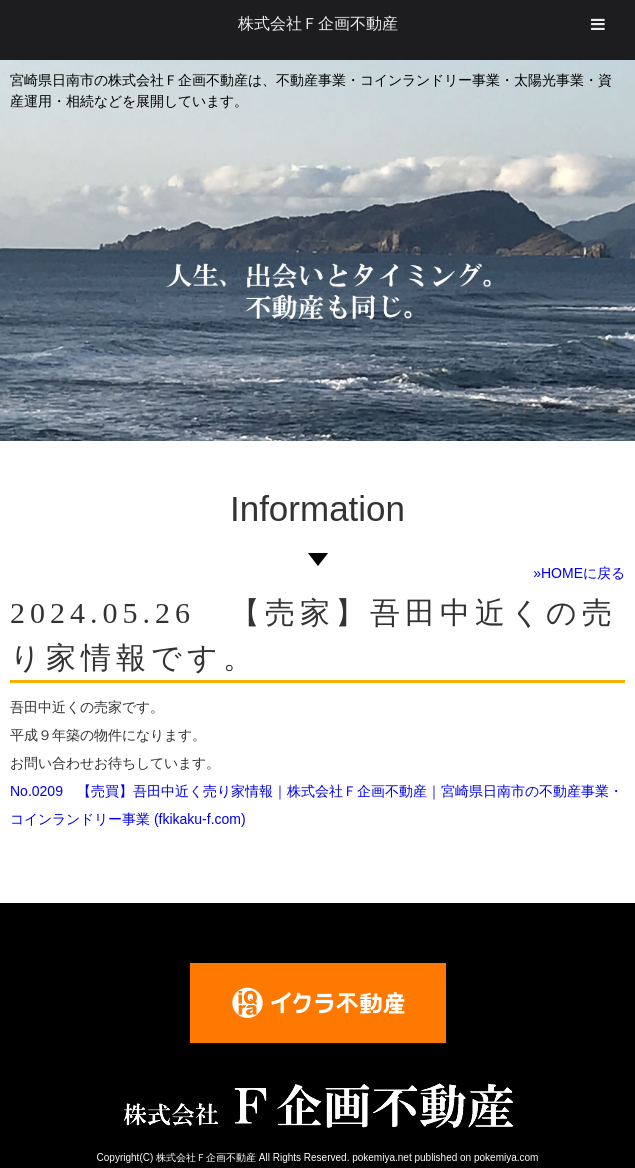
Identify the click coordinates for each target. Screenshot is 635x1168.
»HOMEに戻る (579, 573)
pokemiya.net (381, 1157)
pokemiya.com (506, 1157)
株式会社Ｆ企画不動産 (318, 23)
